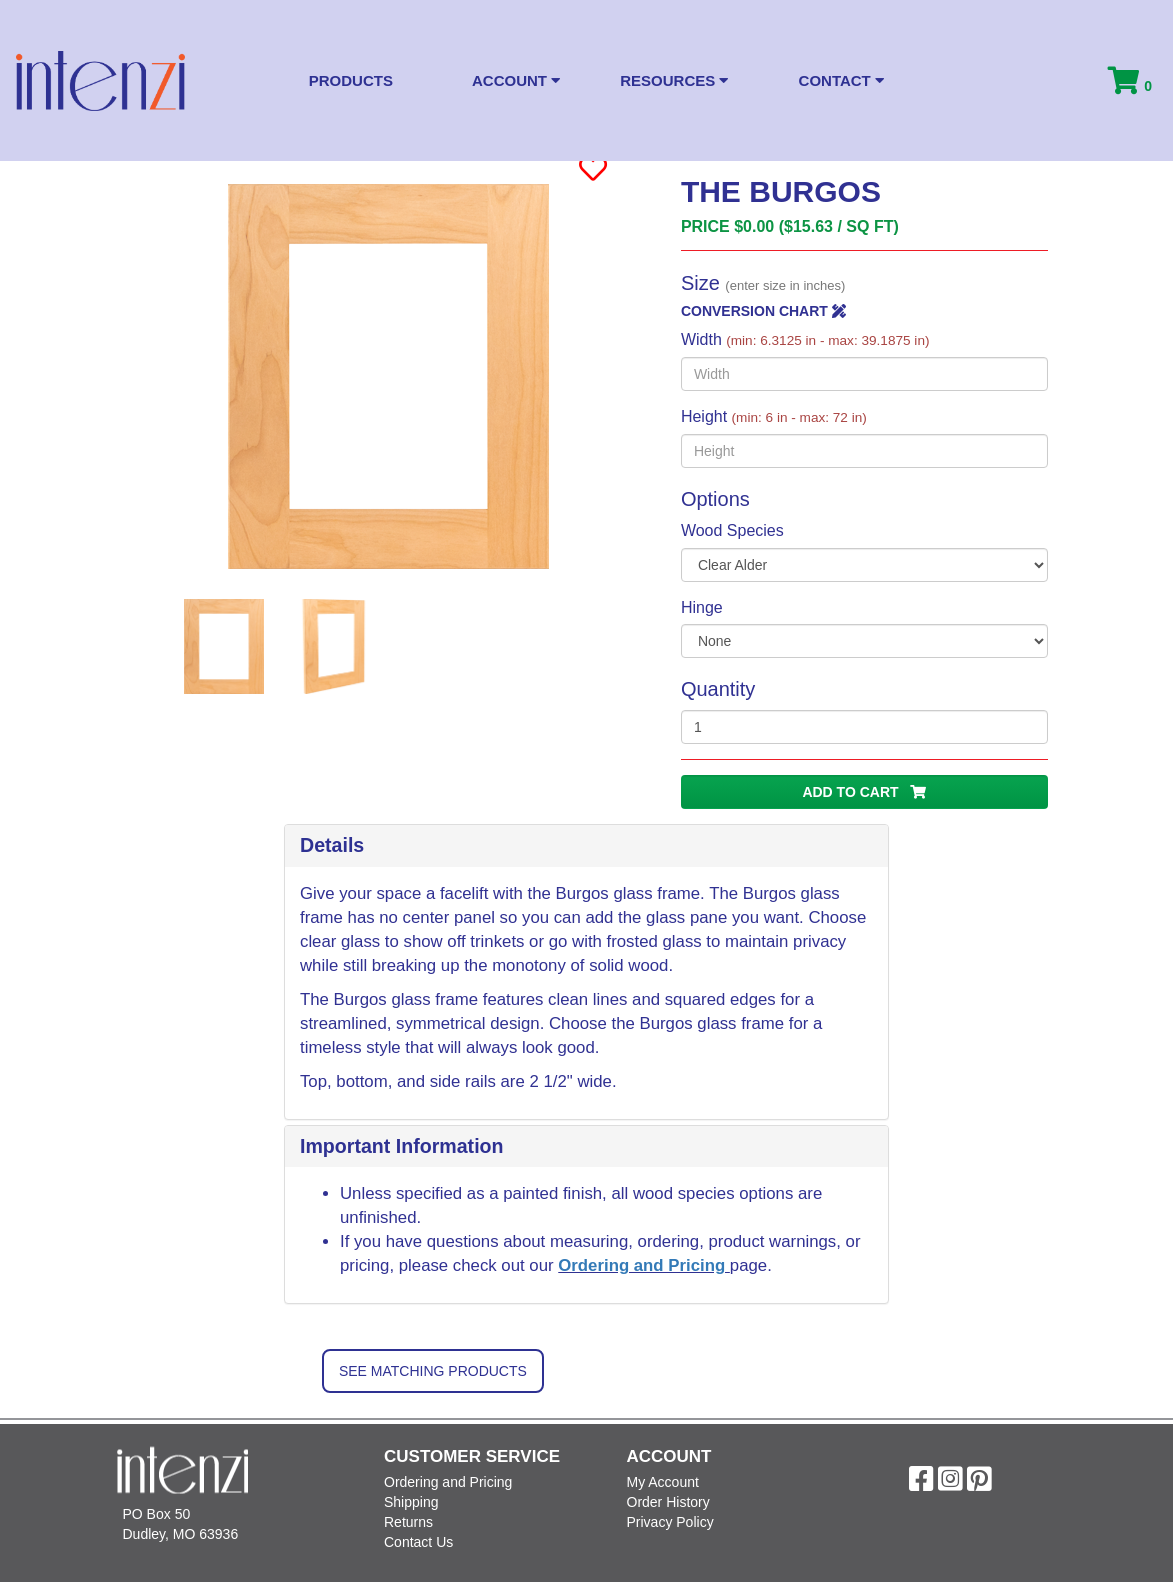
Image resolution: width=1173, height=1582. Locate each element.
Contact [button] (841, 80)
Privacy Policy (670, 1522)
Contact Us (418, 1542)
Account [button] (516, 80)
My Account (663, 1482)
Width (805, 339)
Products (351, 80)
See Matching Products (433, 1371)
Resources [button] (674, 80)
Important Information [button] (402, 1146)
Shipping (411, 1502)
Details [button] (332, 845)
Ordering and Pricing (644, 1265)
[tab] (586, 846)
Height (774, 416)
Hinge (702, 607)
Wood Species (732, 530)
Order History (668, 1502)
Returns (408, 1522)
